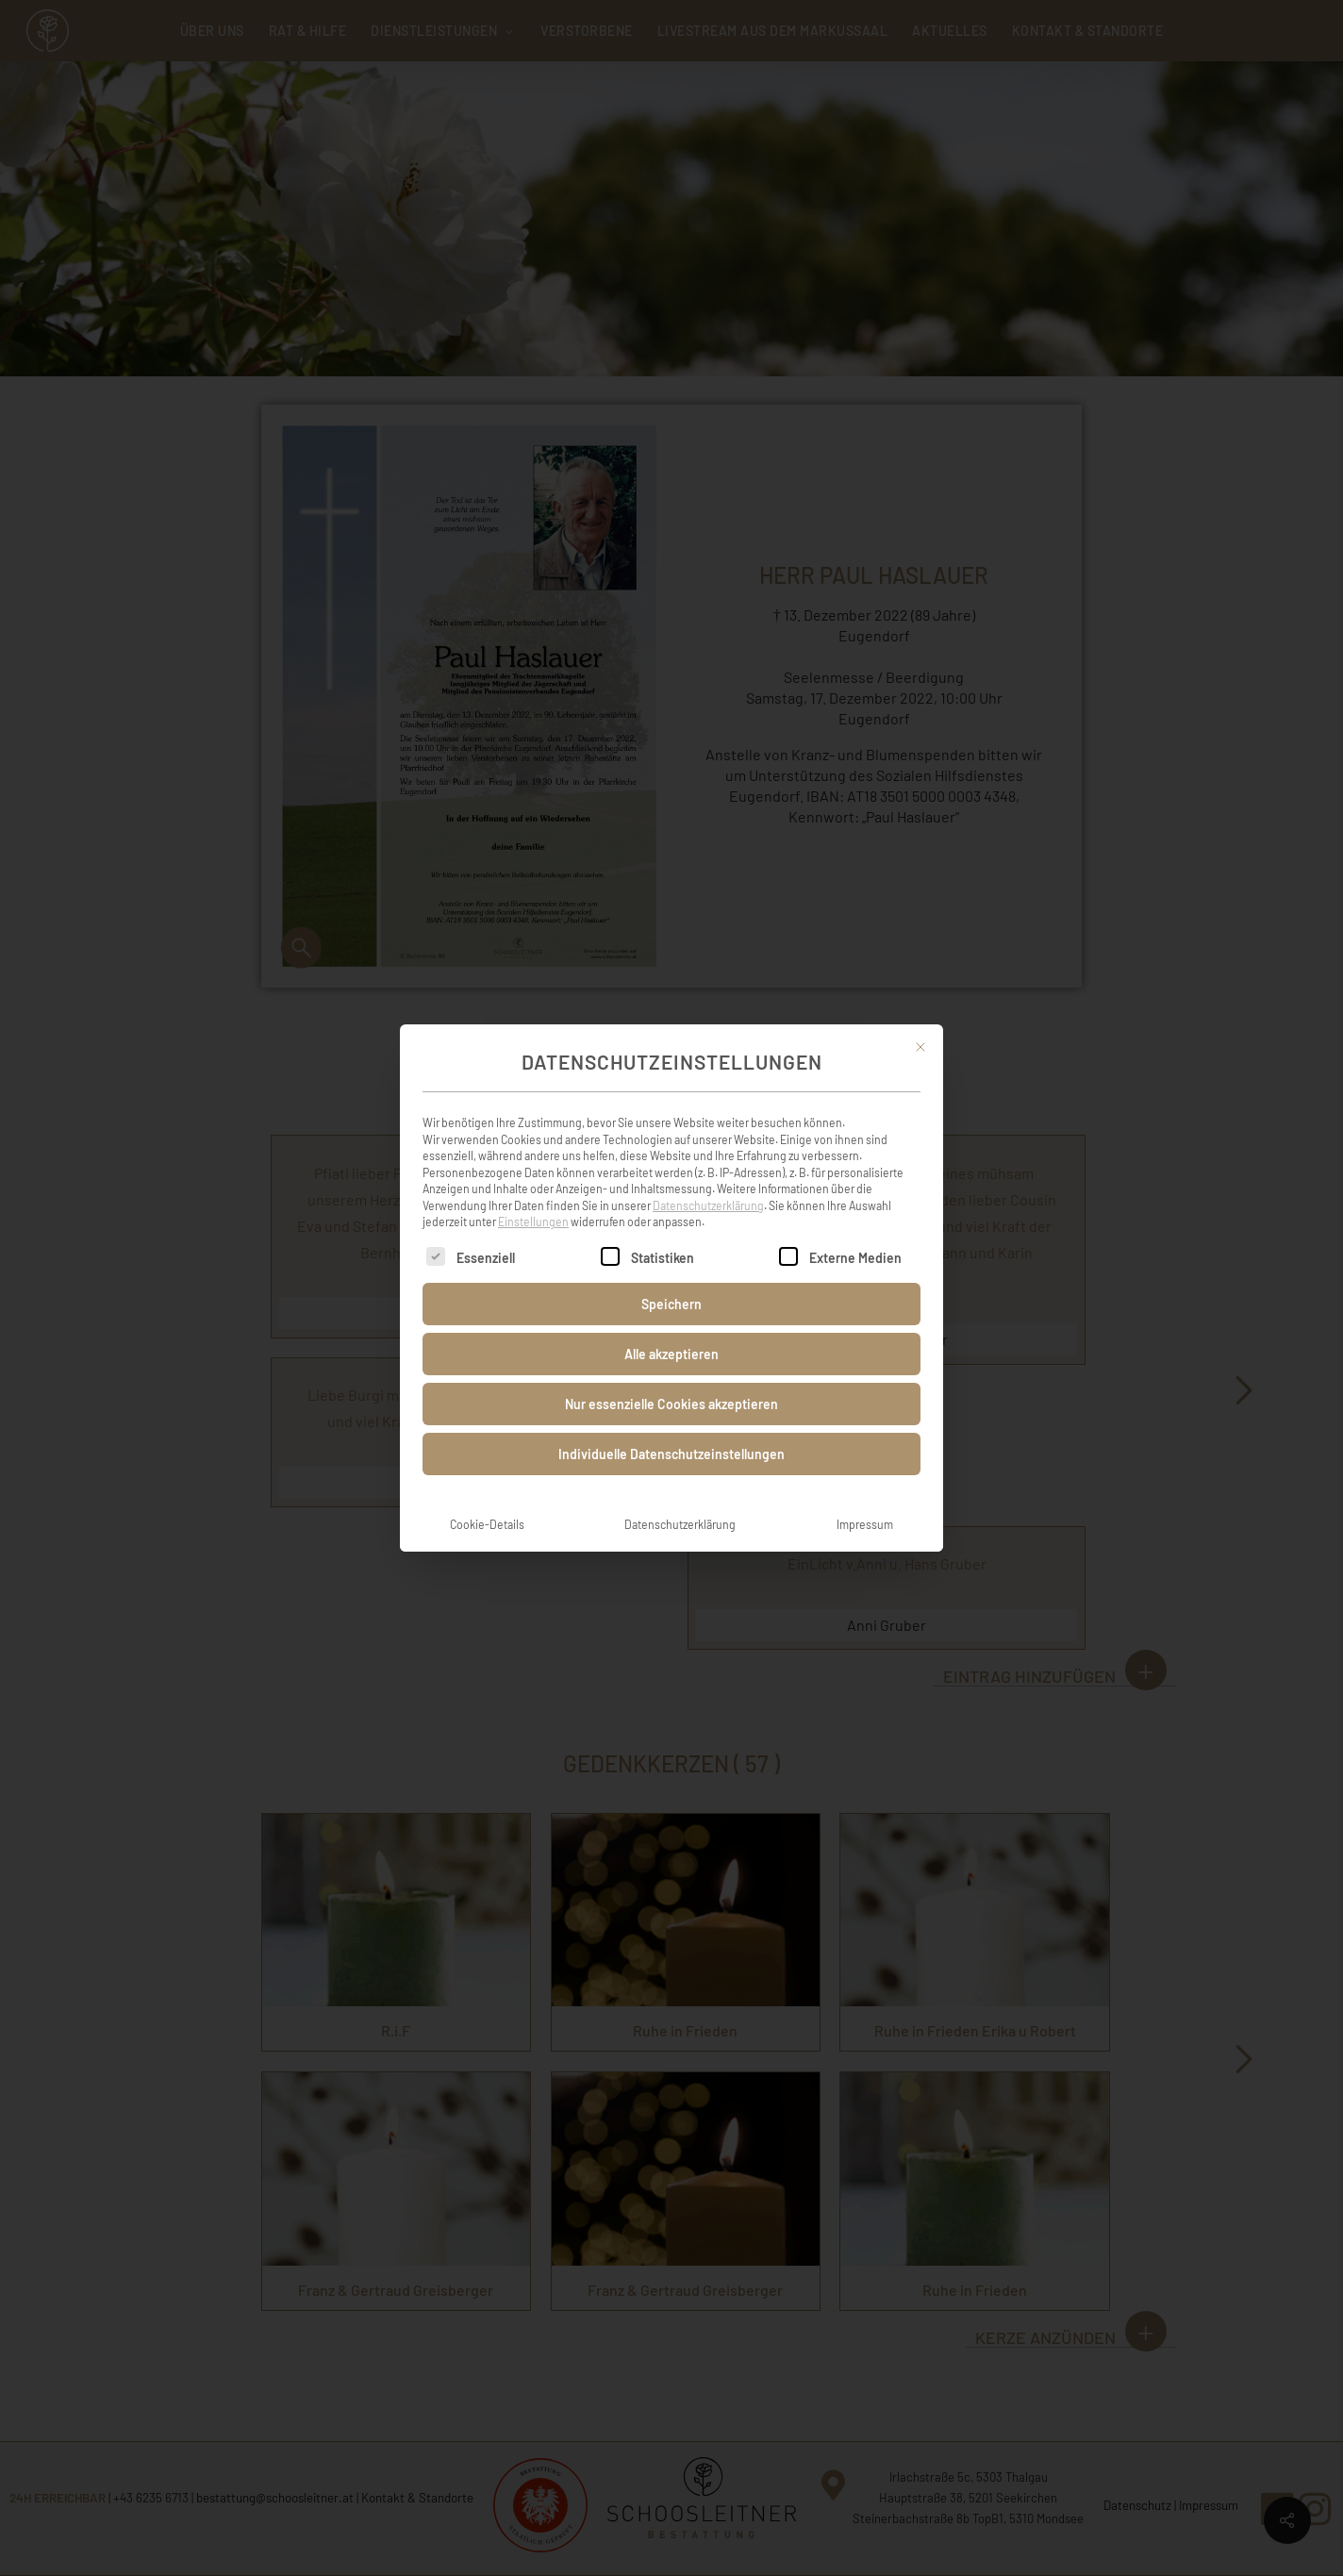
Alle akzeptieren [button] (671, 1333)
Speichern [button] (671, 1283)
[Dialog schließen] (920, 1026)
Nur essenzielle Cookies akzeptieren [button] (671, 1383)
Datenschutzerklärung (708, 1184)
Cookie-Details (487, 1503)
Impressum (865, 1503)
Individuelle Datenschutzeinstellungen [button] (671, 1433)
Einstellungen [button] (533, 1200)
